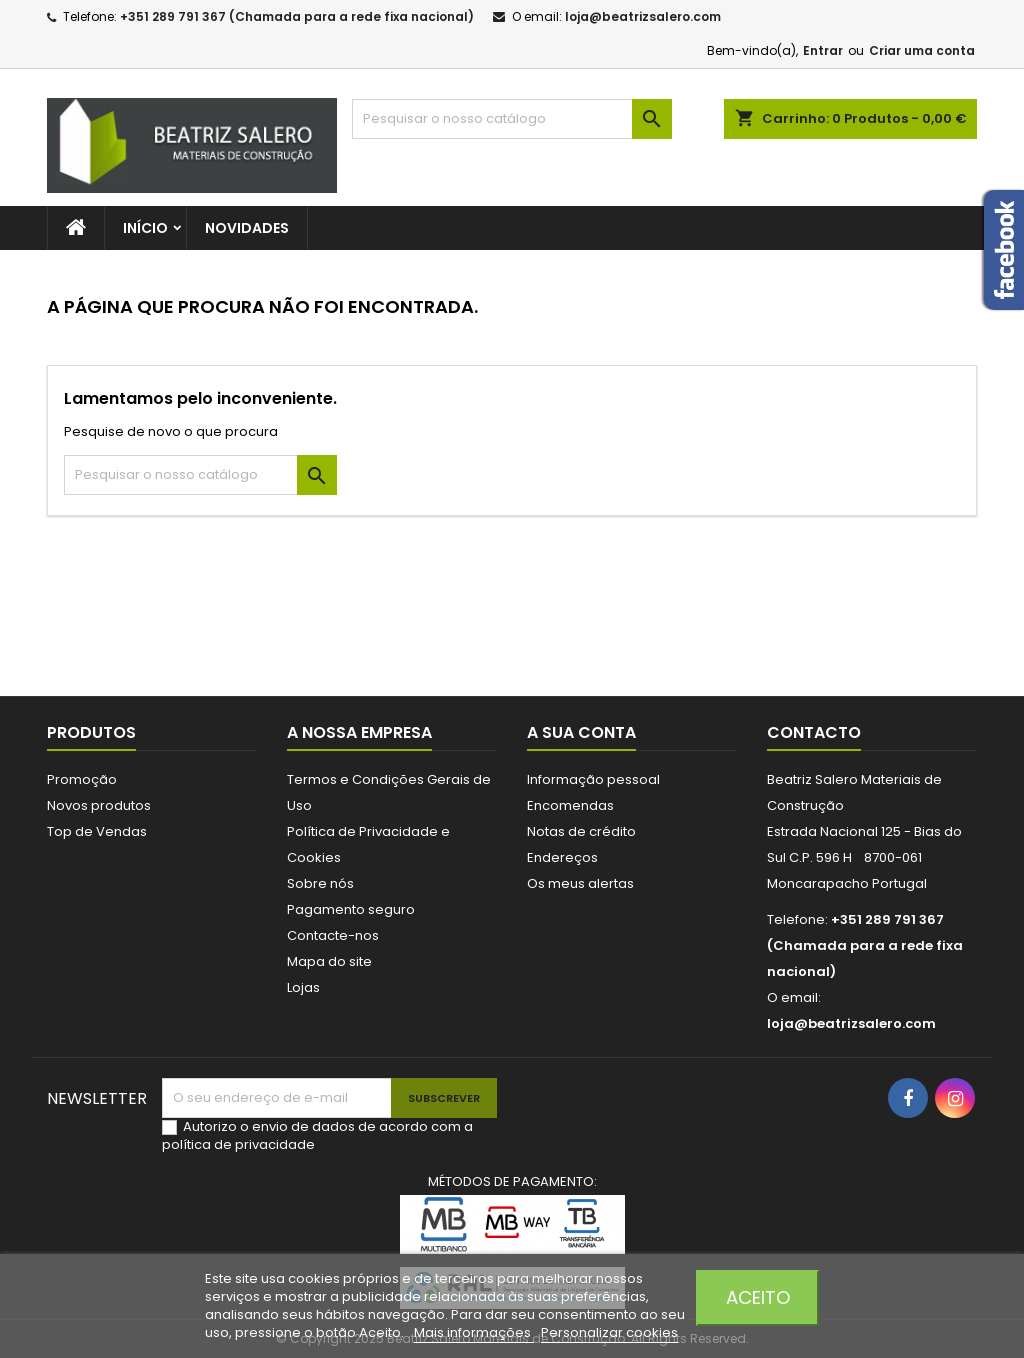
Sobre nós (320, 883)
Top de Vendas (97, 831)
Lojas (303, 987)
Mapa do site (329, 961)
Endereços (562, 857)
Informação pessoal (593, 779)
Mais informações (474, 1332)
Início (145, 228)
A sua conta (581, 732)
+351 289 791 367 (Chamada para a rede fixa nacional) (297, 16)
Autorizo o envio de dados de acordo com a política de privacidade (317, 1135)
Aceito (758, 1297)
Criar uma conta (922, 50)
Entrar (823, 50)
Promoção (82, 779)
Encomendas (570, 805)
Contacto (814, 732)
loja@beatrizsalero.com (643, 16)
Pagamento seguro (351, 909)
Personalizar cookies (609, 1332)
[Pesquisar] (512, 119)
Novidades (247, 228)
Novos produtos (99, 805)
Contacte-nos (333, 935)
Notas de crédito (581, 831)
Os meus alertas (580, 883)
